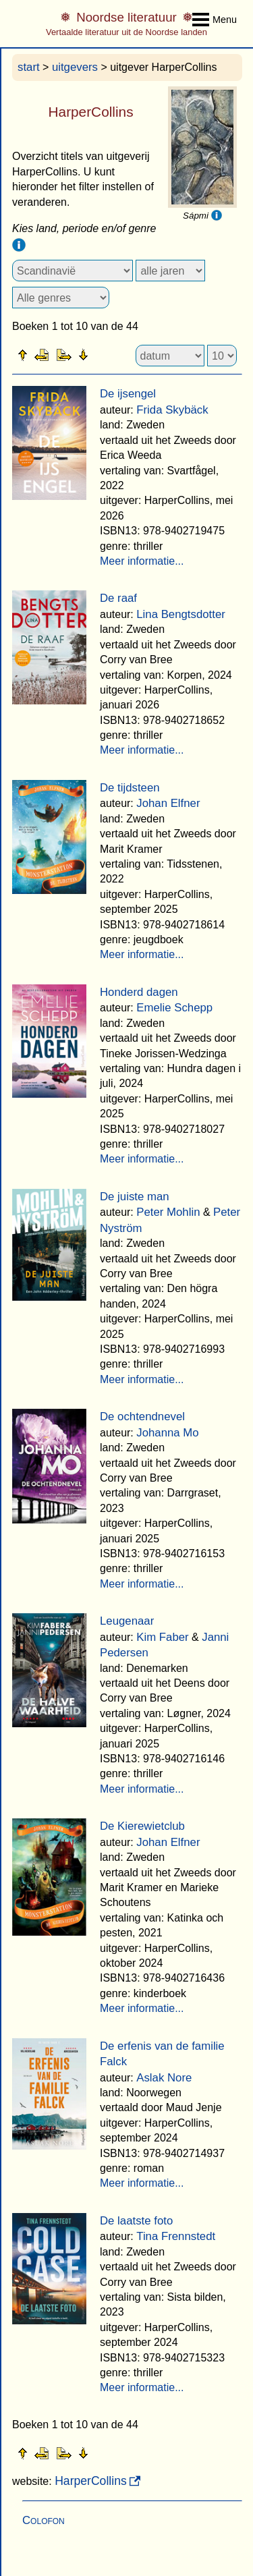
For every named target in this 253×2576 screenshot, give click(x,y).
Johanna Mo (167, 1432)
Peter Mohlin (168, 1212)
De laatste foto (136, 2220)
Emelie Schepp (174, 1007)
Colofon (43, 2520)
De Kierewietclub (142, 1826)
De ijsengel (128, 393)
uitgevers (75, 67)
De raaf (118, 598)
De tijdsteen (130, 787)
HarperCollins (91, 2481)
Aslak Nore (164, 2077)
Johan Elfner (168, 803)
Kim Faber (162, 1637)
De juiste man (134, 1196)
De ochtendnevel (142, 1416)
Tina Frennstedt (175, 2236)
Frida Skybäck (172, 409)
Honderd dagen (139, 992)
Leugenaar (127, 1621)
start (29, 67)
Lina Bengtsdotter (180, 614)
